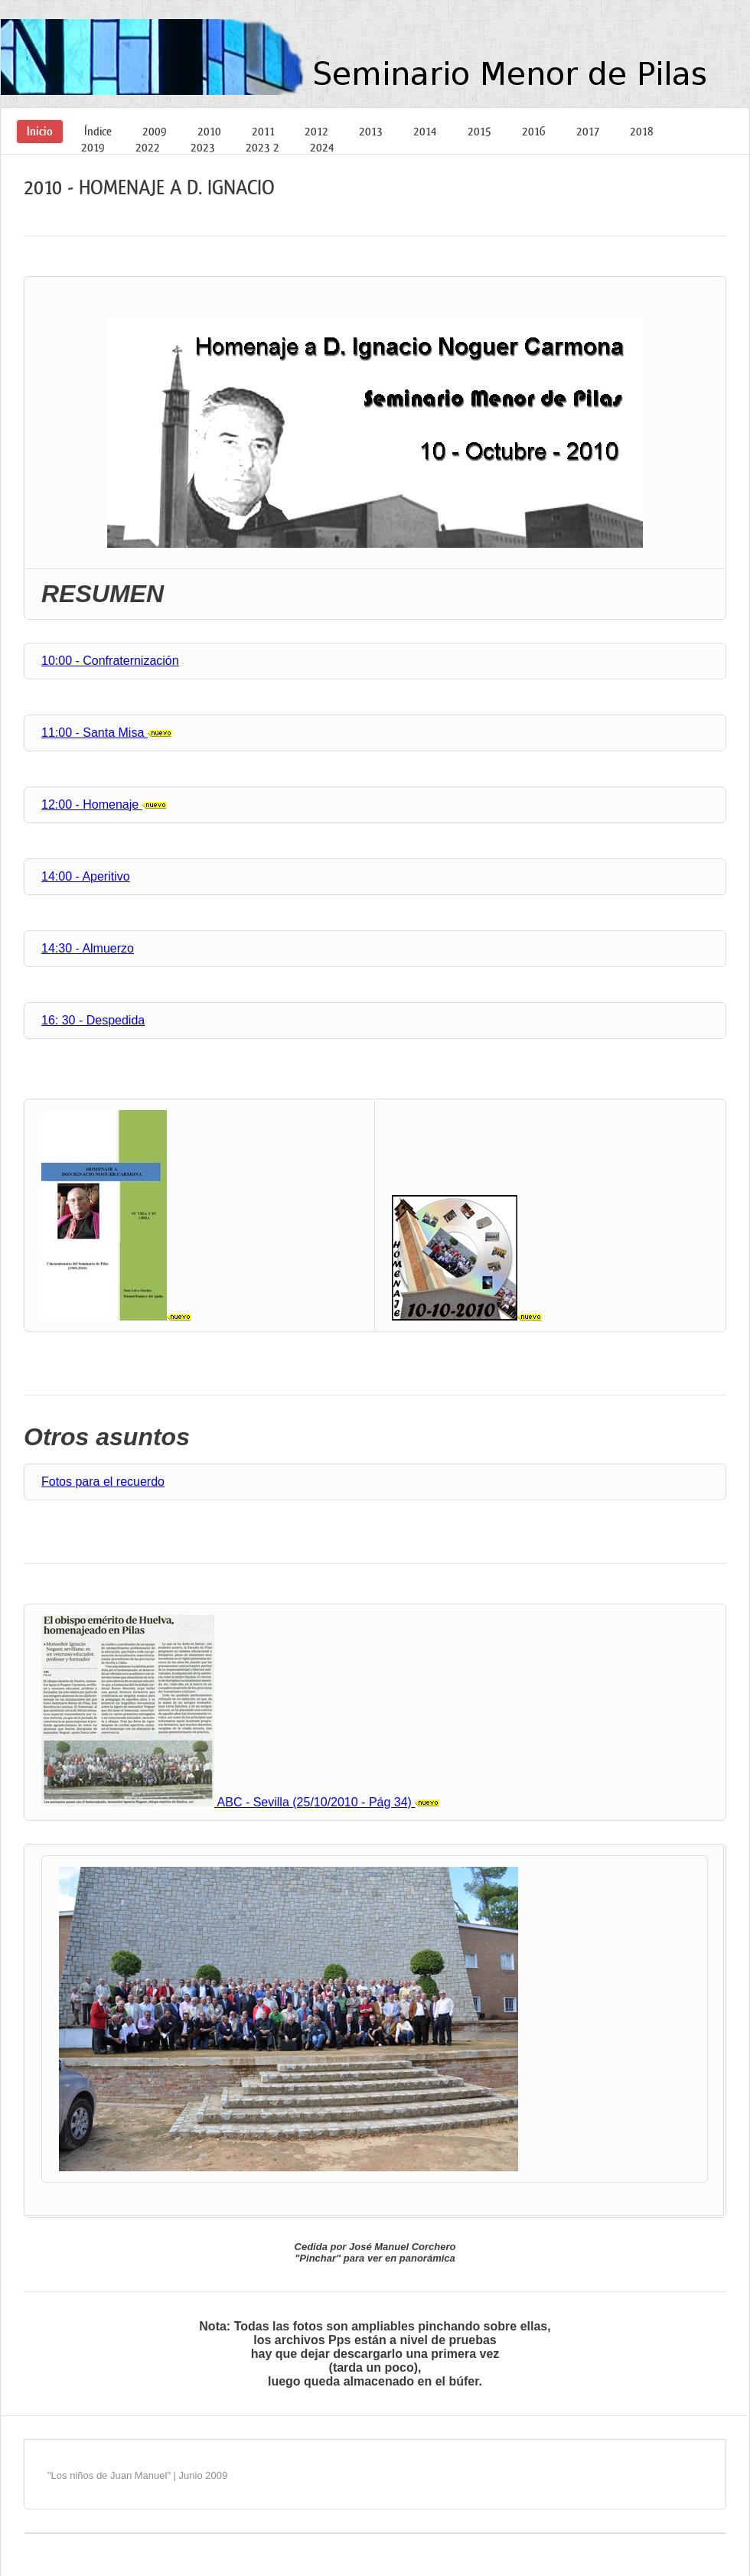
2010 (209, 131)
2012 (316, 131)
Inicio (40, 131)
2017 (587, 131)
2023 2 (262, 147)
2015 (479, 131)
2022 (147, 147)
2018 (642, 131)
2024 (322, 147)
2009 (154, 131)
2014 (425, 131)
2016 (534, 131)
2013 (371, 131)
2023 (203, 147)
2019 (93, 147)
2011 (263, 131)
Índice (98, 131)
